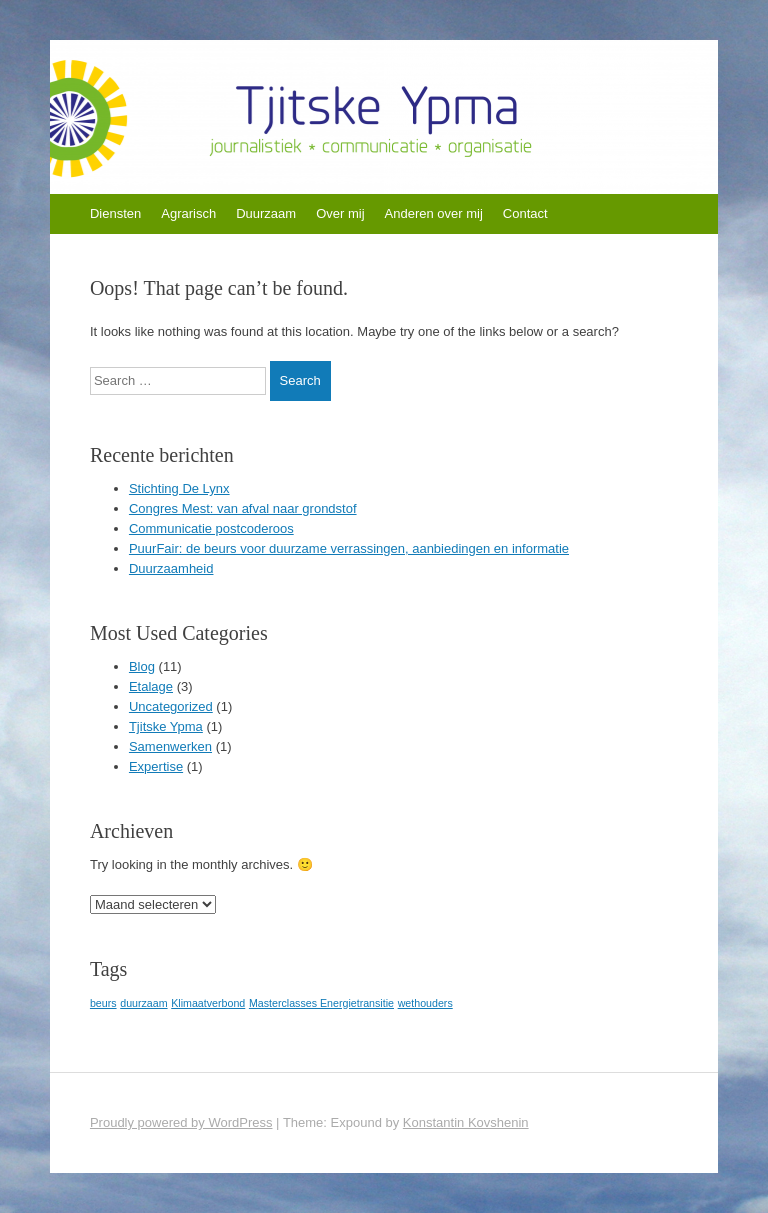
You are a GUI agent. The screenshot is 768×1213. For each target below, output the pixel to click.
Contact (525, 213)
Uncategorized (171, 706)
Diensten (115, 213)
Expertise (156, 766)
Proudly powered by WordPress (181, 1122)
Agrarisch (188, 213)
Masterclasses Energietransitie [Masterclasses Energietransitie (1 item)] (321, 1003)
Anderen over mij (434, 213)
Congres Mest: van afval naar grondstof (243, 508)
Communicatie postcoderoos (211, 528)
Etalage (151, 686)
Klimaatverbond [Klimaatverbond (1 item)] (208, 1003)
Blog (142, 666)
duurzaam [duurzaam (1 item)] (143, 1003)
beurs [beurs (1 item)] (103, 1003)
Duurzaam (266, 213)
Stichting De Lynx (179, 488)
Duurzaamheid (171, 568)
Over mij (340, 213)
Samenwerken (170, 746)
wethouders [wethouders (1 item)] (425, 1003)
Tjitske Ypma (166, 726)
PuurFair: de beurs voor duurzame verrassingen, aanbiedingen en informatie (349, 548)
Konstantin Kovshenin (466, 1122)
